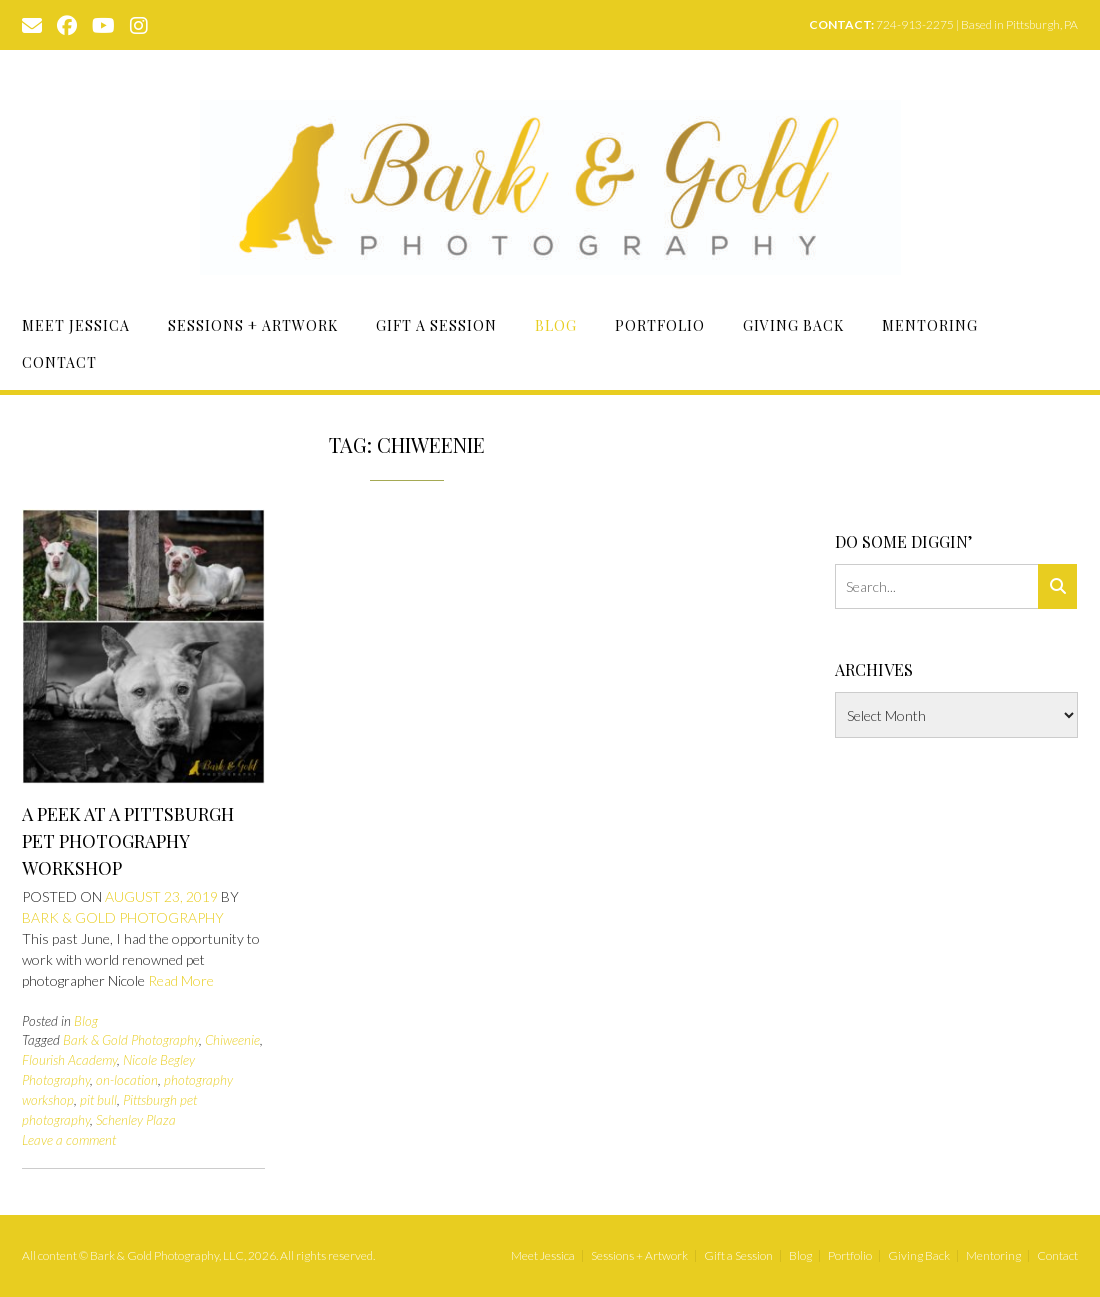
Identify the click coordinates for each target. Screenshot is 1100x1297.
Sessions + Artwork (253, 325)
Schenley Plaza (136, 1120)
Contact (59, 362)
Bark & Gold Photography (123, 917)
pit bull (98, 1100)
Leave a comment (69, 1140)
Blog (556, 325)
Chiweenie (232, 1040)
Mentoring (930, 325)
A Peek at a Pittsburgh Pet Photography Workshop (128, 841)
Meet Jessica (76, 325)
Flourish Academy (69, 1060)
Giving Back (793, 325)
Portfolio (660, 325)
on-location (127, 1080)
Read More (181, 980)
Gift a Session (436, 325)
